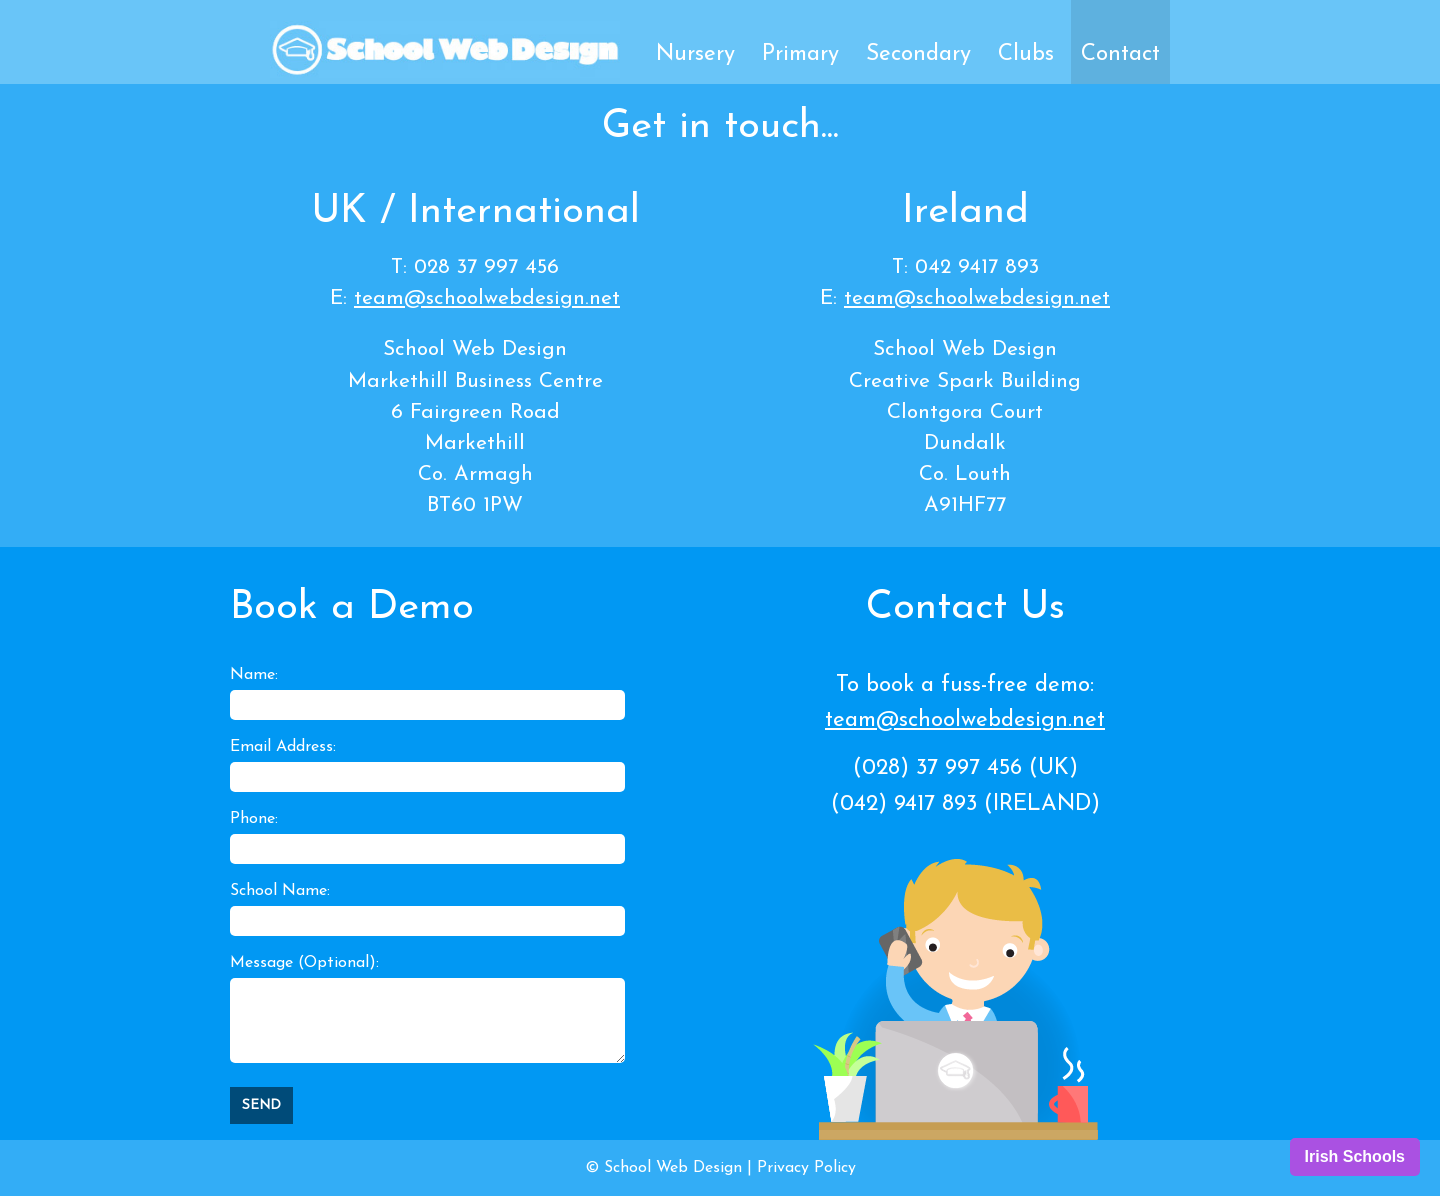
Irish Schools (1355, 1156)
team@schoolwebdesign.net (487, 298)
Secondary (918, 54)
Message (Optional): (304, 963)
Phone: (254, 819)
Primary (800, 54)
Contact (1120, 54)
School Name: (280, 891)
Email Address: (283, 747)
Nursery (695, 54)
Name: (254, 675)
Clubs (1026, 54)
